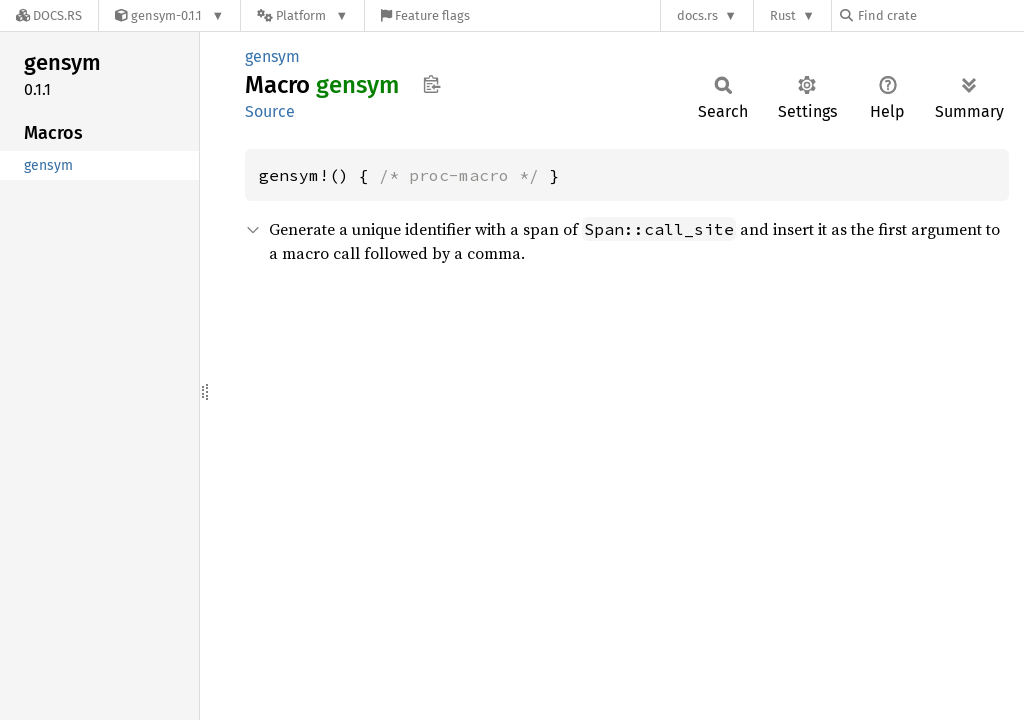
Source (270, 111)
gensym (272, 56)
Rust (783, 15)
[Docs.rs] (49, 15)
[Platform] (302, 15)
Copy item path (431, 84)
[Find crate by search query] (940, 15)
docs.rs (697, 15)
